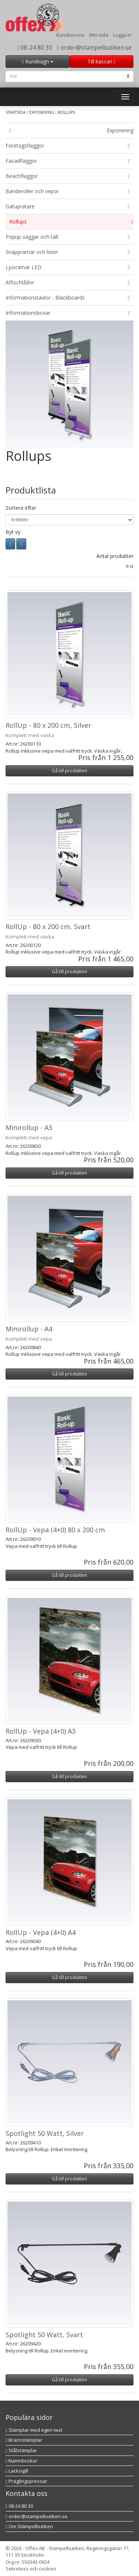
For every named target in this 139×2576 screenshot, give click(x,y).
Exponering (41, 112)
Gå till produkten (69, 770)
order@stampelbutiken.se (94, 47)
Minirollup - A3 (29, 1127)
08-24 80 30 (35, 47)
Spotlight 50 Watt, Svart (44, 2334)
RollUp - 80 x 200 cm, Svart (48, 926)
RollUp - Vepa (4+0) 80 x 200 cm (55, 1529)
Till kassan (101, 61)
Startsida (16, 112)
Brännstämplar (24, 2440)
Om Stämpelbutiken (29, 2526)
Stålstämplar (21, 2450)
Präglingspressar (26, 2481)
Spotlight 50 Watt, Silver (45, 2133)
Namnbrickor (21, 2460)
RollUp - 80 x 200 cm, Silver (48, 725)
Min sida (98, 35)
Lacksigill (17, 2470)
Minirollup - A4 (29, 1328)
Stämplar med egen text (34, 2430)
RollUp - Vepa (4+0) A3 (41, 1731)
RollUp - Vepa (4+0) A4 (41, 1932)
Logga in (122, 35)
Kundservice (70, 35)
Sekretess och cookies (31, 2568)
